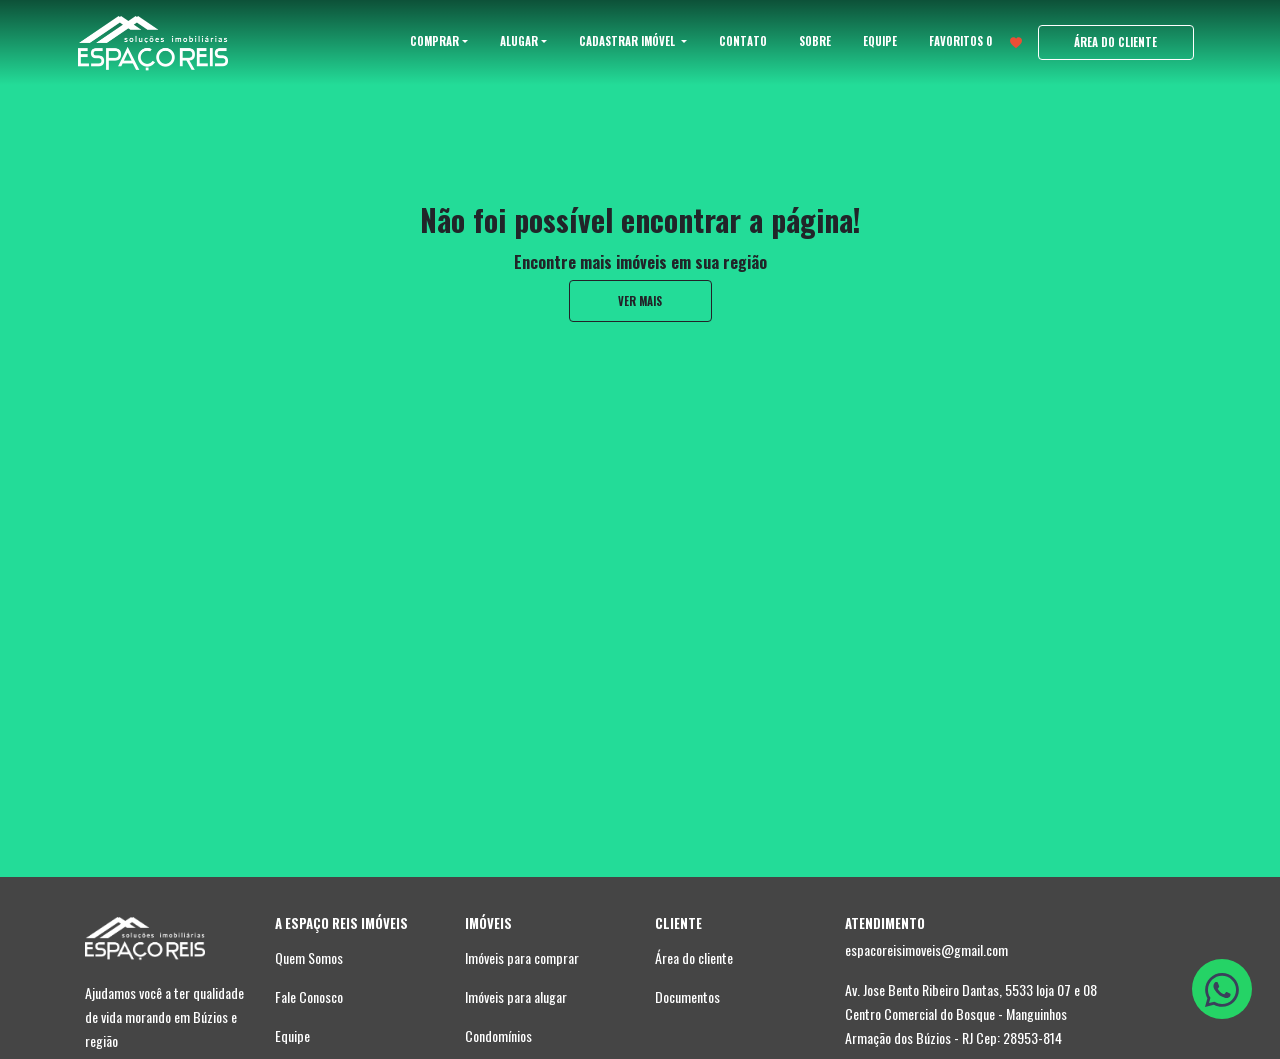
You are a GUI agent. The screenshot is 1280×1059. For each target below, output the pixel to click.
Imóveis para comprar (522, 957)
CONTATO (743, 41)
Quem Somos (309, 957)
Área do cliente (694, 957)
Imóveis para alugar (516, 996)
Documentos (687, 996)
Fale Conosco (309, 996)
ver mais (640, 301)
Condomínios (498, 1035)
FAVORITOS (975, 41)
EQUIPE (880, 41)
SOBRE (815, 41)
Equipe (292, 1035)
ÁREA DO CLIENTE (1115, 42)
